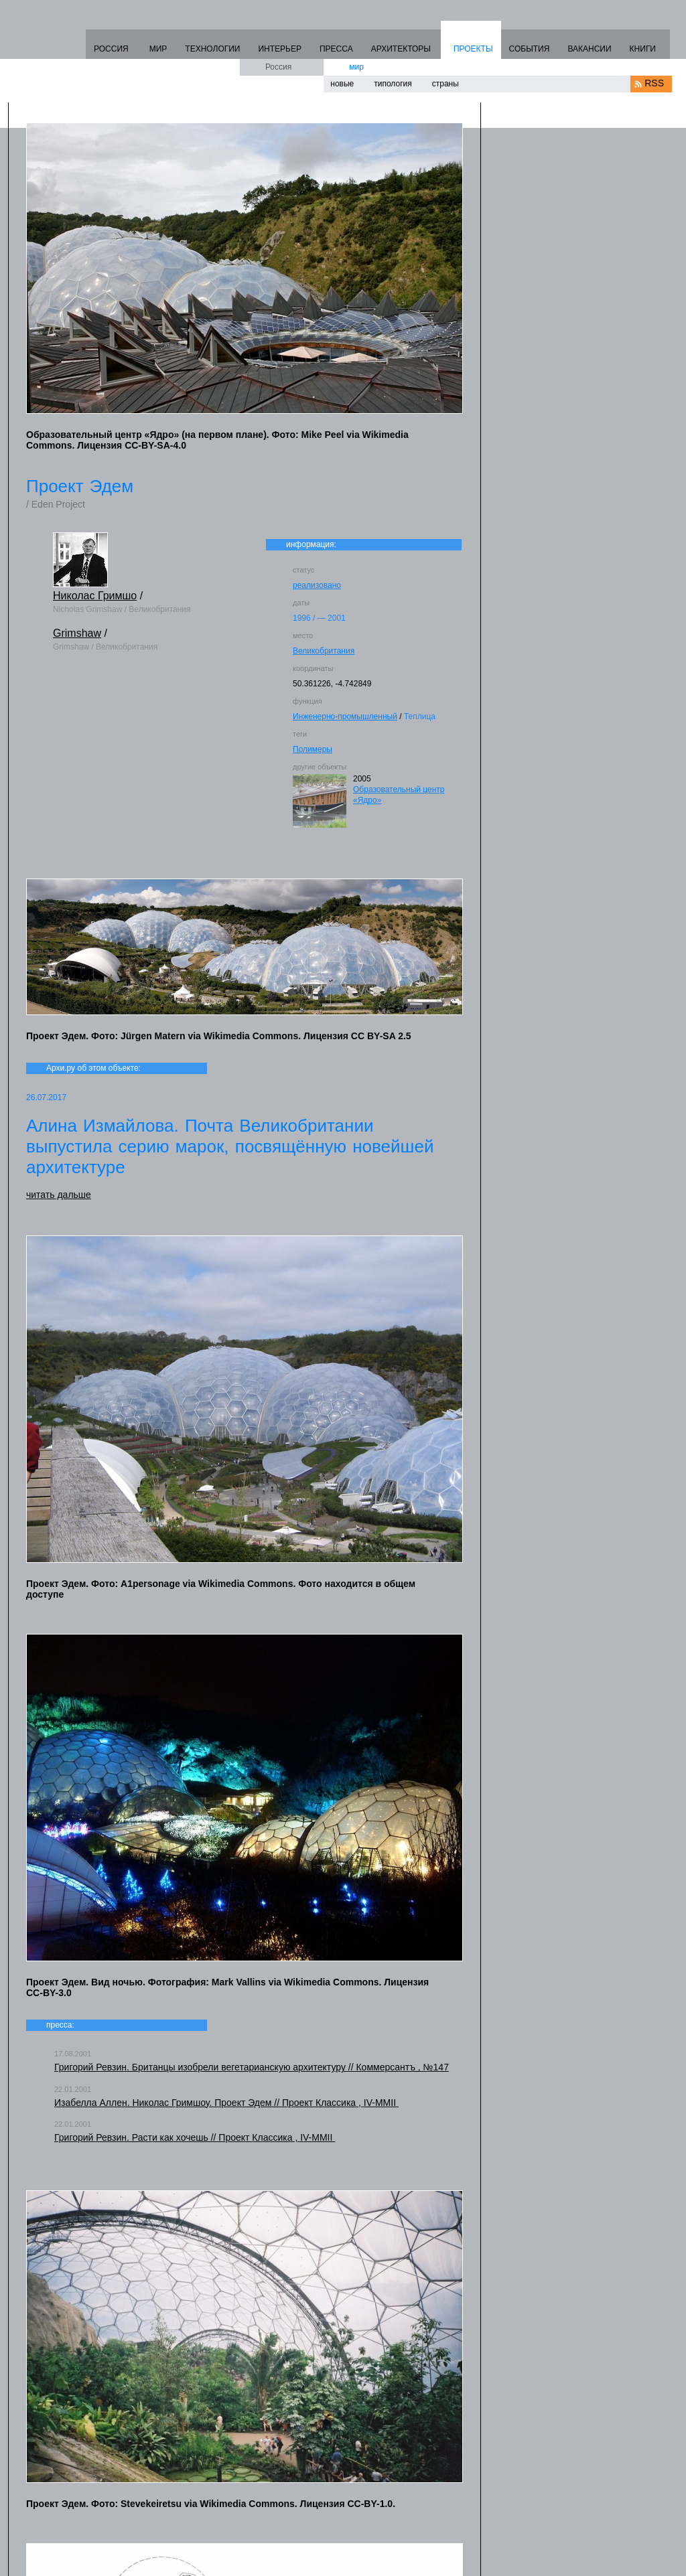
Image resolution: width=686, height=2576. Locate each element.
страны (445, 83)
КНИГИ (643, 49)
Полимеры (312, 749)
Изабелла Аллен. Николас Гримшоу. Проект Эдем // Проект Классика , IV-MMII (226, 2102)
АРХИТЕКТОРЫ (401, 49)
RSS (654, 83)
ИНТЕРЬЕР (279, 49)
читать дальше (58, 1194)
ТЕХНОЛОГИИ (212, 49)
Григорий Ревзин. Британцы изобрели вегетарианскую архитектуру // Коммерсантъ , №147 (251, 2067)
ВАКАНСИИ (589, 49)
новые (342, 83)
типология (393, 83)
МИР (158, 49)
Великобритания (323, 651)
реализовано (317, 585)
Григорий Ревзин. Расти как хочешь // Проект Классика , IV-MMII (194, 2137)
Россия (278, 67)
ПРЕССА (336, 49)
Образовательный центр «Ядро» (399, 795)
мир (356, 67)
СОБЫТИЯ (529, 49)
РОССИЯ (111, 49)
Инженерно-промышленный (345, 716)
